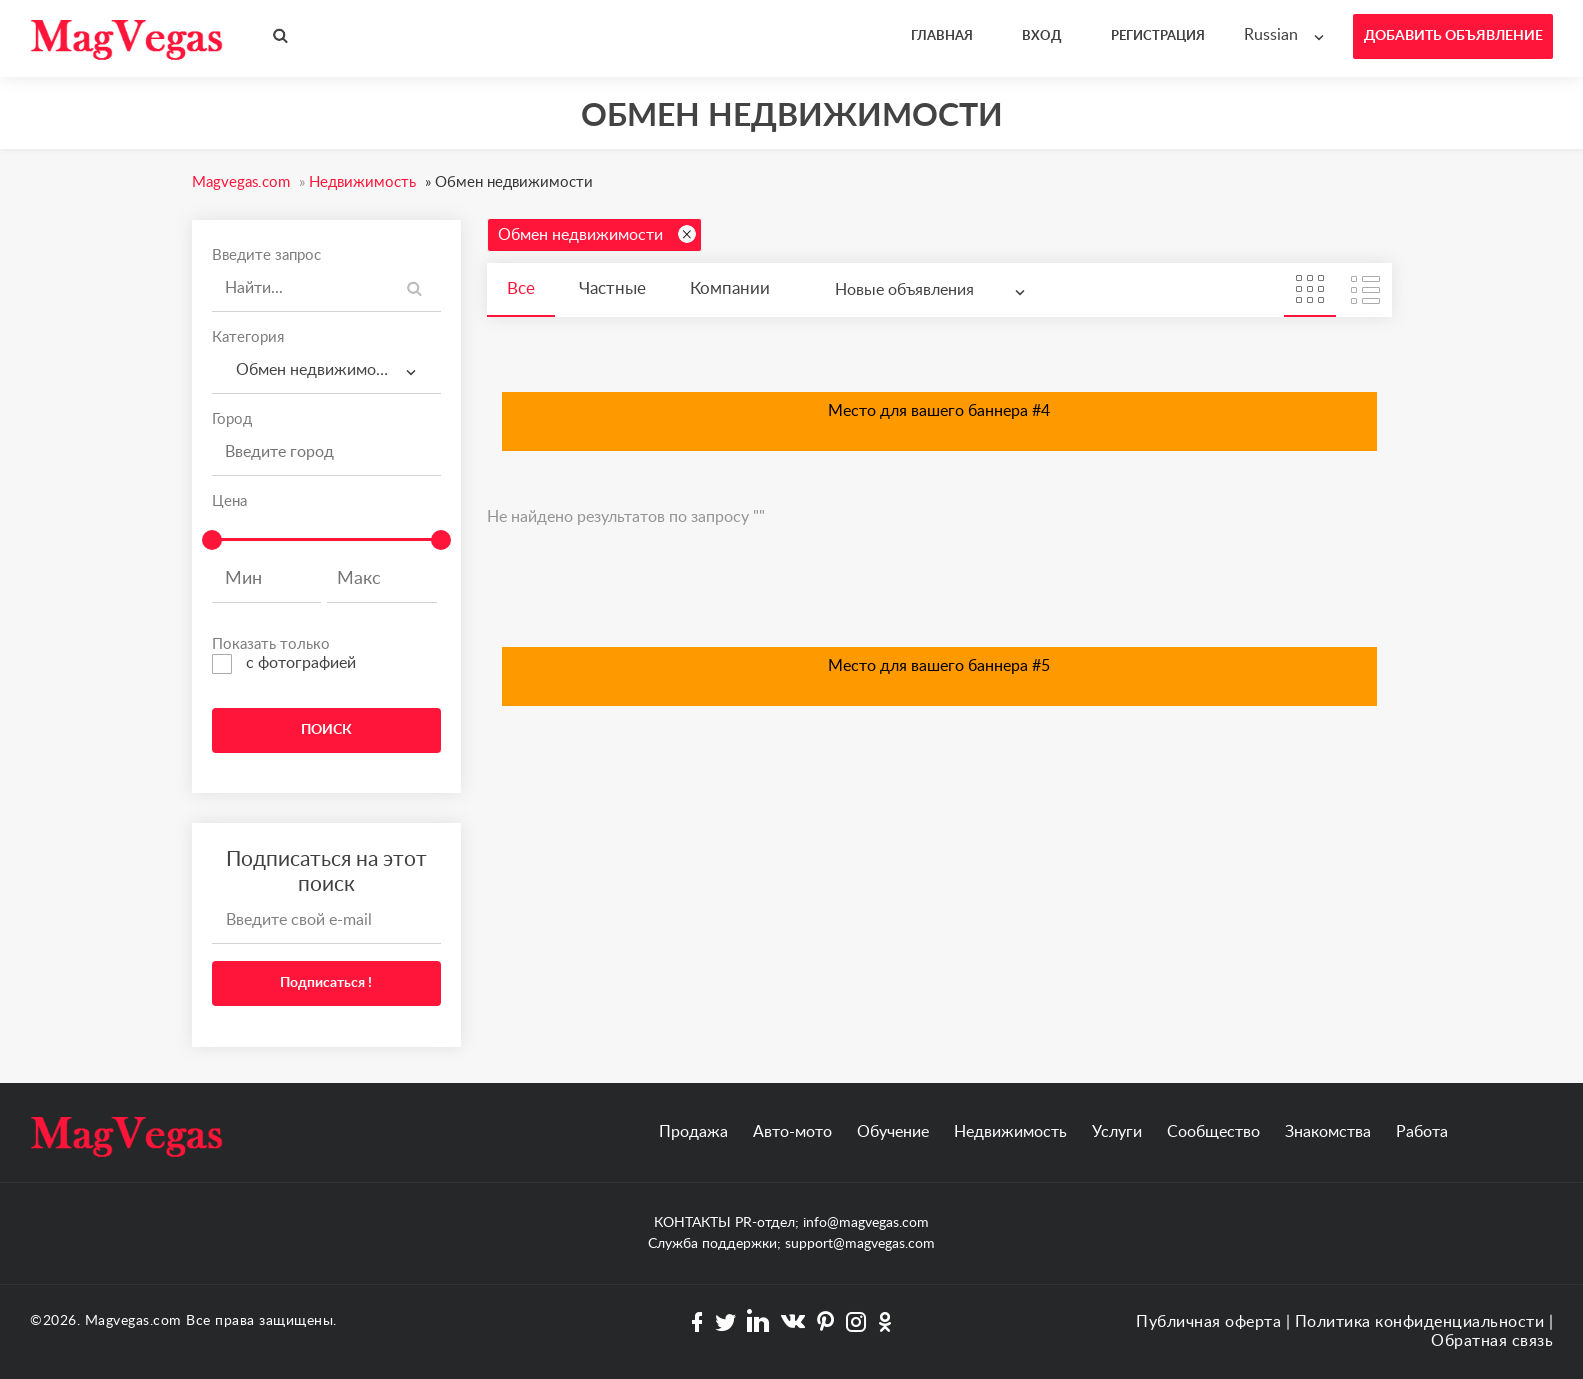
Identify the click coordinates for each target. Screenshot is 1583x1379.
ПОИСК (326, 730)
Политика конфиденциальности (1420, 1322)
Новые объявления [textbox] (904, 290)
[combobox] (1288, 35)
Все (521, 288)
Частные (612, 288)
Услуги (1117, 1132)
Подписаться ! (326, 983)
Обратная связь (1492, 1341)
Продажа (693, 1132)
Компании (730, 288)
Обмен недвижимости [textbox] (314, 370)
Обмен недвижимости (597, 234)
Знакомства (1328, 1132)
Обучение (893, 1132)
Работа (1422, 1132)
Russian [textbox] (1271, 35)
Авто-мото (792, 1132)
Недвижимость (1010, 1132)
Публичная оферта (1208, 1322)
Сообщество (1213, 1132)
